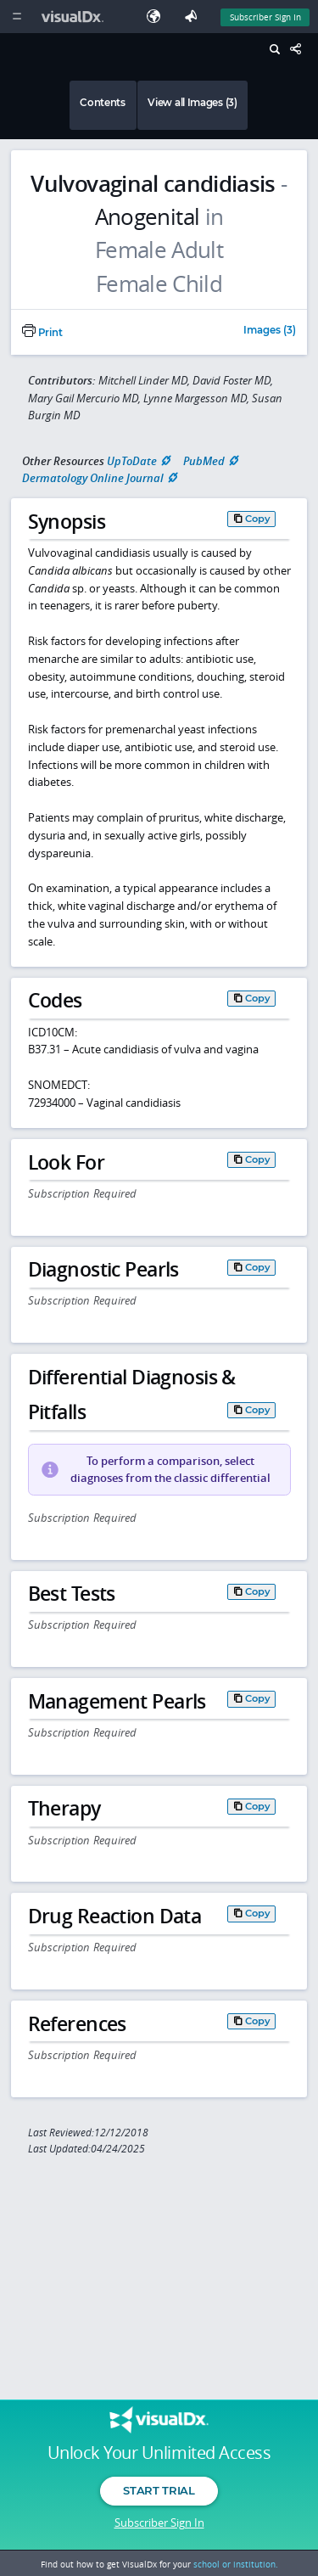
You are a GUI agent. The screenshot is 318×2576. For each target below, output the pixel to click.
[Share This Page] (300, 49)
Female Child (159, 284)
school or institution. (235, 2564)
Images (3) (269, 331)
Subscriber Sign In (159, 2522)
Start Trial (158, 2490)
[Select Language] (157, 16)
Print (42, 333)
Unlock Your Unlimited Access (159, 2453)
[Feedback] (194, 16)
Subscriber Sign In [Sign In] (265, 17)
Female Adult (159, 250)
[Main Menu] (16, 16)
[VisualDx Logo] (75, 16)
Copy (258, 519)
